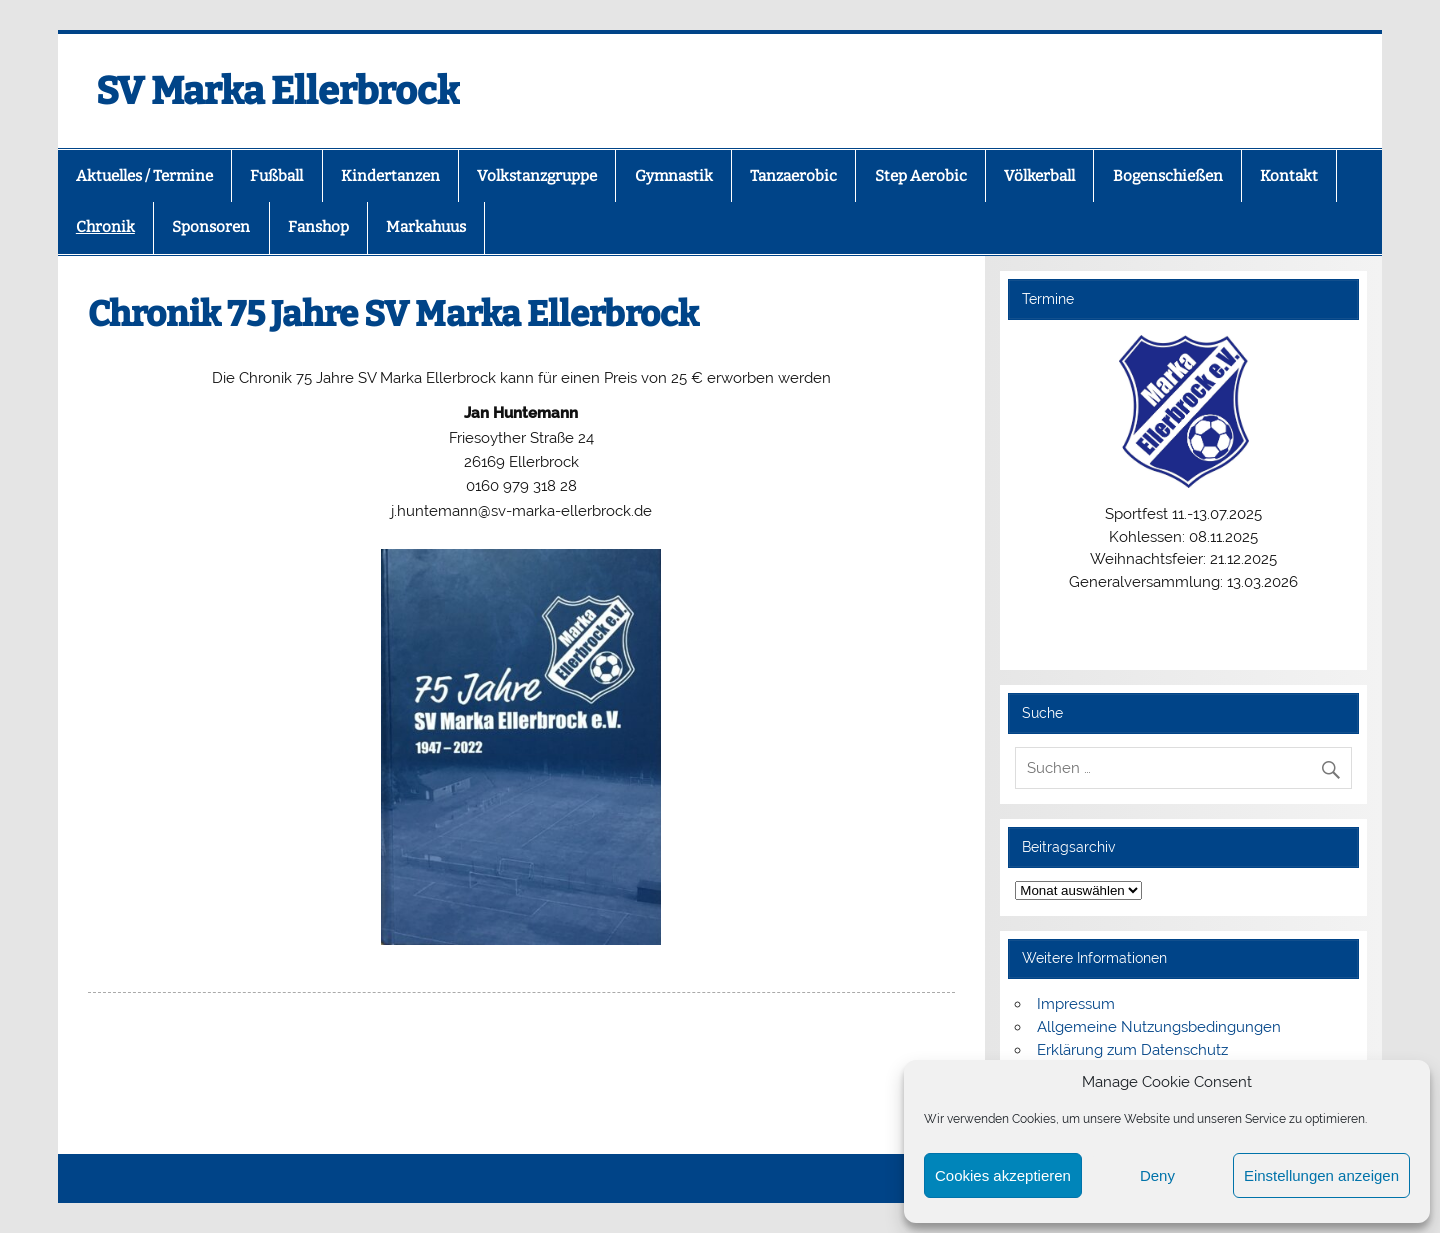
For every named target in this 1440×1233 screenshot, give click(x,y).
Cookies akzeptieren (1003, 1175)
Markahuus (426, 227)
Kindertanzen (390, 176)
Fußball (276, 176)
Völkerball (1039, 176)
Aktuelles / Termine (144, 176)
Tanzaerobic (793, 176)
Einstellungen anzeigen (1321, 1175)
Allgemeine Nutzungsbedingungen (1159, 1027)
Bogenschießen (1168, 176)
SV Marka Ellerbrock (278, 91)
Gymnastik (674, 176)
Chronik (105, 227)
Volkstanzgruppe (537, 176)
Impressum (1076, 1004)
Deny (1157, 1175)
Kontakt (1289, 176)
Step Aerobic (921, 176)
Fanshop (318, 227)
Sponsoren (211, 227)
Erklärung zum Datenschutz (1132, 1050)
